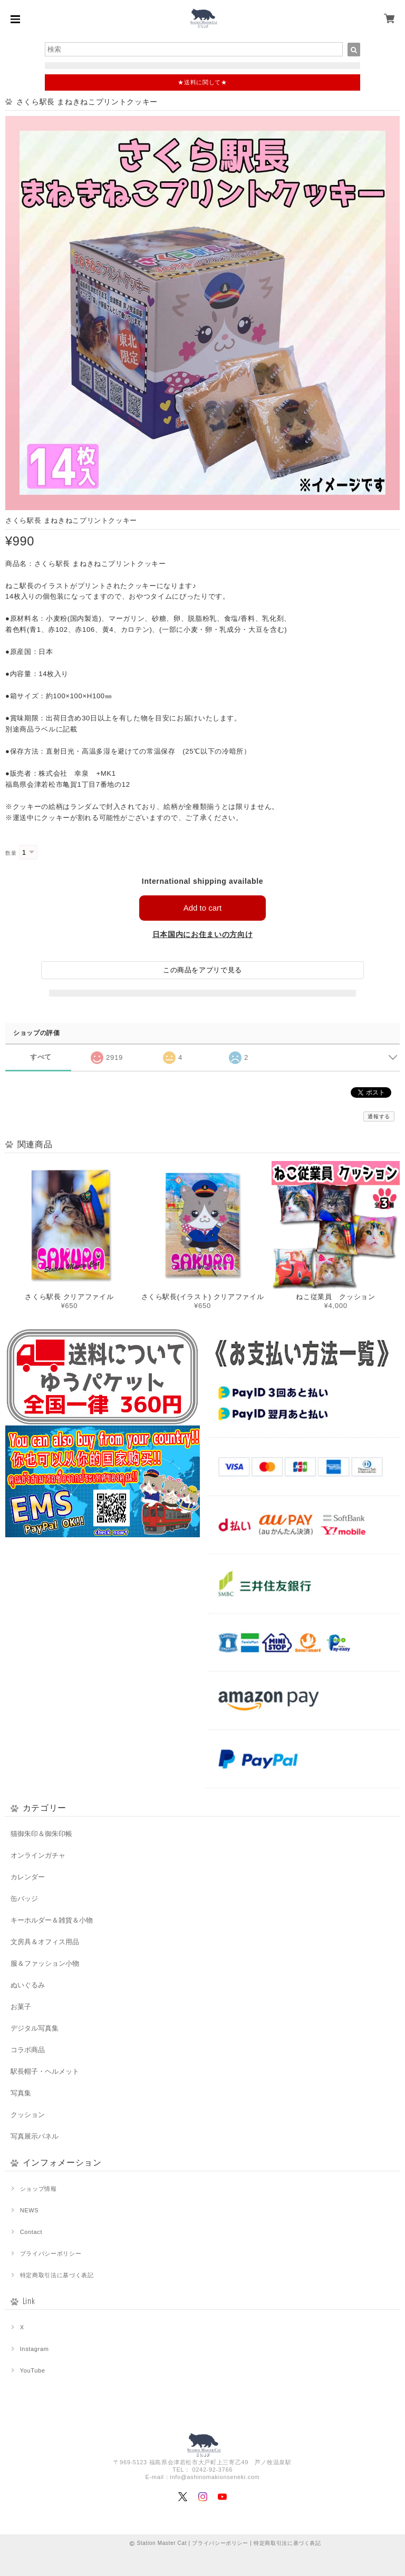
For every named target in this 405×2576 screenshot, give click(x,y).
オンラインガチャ (38, 1855)
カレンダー (28, 1877)
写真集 (21, 2093)
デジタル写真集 (35, 2028)
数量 (10, 853)
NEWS (29, 2210)
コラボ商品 (28, 2050)
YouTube (32, 2370)
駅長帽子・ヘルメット (45, 2071)
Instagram (34, 2349)
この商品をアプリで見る (202, 970)
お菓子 (21, 2007)
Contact (31, 2232)
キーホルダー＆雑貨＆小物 (52, 1920)
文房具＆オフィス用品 (45, 1942)
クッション (28, 2115)
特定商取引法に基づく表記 (57, 2275)
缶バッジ (24, 1898)
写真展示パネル (35, 2136)
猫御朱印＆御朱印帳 (41, 1834)
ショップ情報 (38, 2188)
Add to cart (203, 907)
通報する (379, 1116)
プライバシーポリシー (51, 2253)
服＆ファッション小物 (45, 1963)
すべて (41, 1056)
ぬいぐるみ (28, 1985)
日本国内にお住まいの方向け (202, 934)
